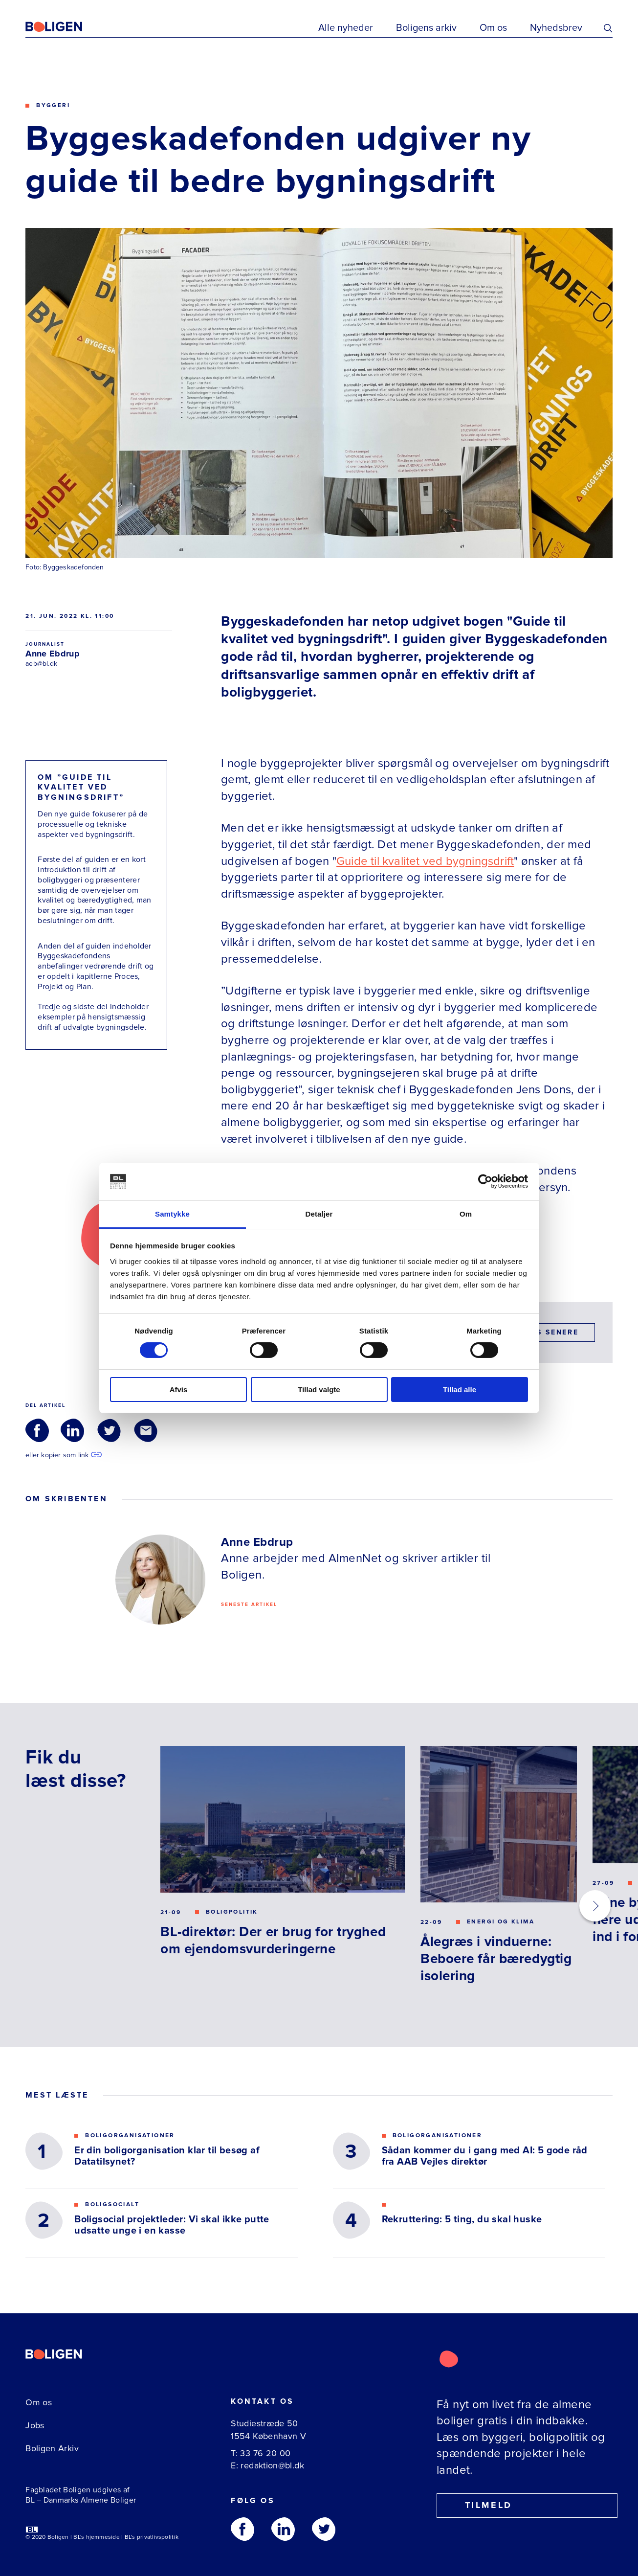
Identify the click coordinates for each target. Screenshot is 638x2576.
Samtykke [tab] (172, 1214)
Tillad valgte (319, 1389)
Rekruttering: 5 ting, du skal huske (462, 2219)
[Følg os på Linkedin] (283, 2529)
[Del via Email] (145, 1430)
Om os (493, 28)
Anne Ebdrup (52, 653)
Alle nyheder (345, 28)
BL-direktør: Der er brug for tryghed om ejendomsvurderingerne (273, 1940)
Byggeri (53, 105)
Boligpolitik (232, 1912)
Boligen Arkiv (52, 2448)
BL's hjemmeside (96, 2537)
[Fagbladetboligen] (66, 27)
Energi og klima (500, 1921)
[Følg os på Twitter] (323, 2529)
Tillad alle (459, 1389)
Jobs (34, 2425)
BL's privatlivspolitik (151, 2537)
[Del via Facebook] (37, 1430)
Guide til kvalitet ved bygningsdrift (425, 861)
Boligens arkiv (426, 28)
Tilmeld (479, 2505)
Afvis (179, 1389)
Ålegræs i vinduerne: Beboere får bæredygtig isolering (496, 1958)
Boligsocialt (112, 2204)
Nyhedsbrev (556, 28)
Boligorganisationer (130, 2135)
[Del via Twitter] (109, 1430)
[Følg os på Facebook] (242, 2529)
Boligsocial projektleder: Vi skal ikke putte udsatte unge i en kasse (171, 2225)
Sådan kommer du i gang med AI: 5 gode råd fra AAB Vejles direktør (485, 2156)
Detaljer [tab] (319, 1214)
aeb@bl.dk (41, 663)
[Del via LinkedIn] (72, 1430)
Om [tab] (466, 1214)
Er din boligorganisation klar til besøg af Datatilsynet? (167, 2156)
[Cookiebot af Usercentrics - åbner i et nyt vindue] (485, 1181)
